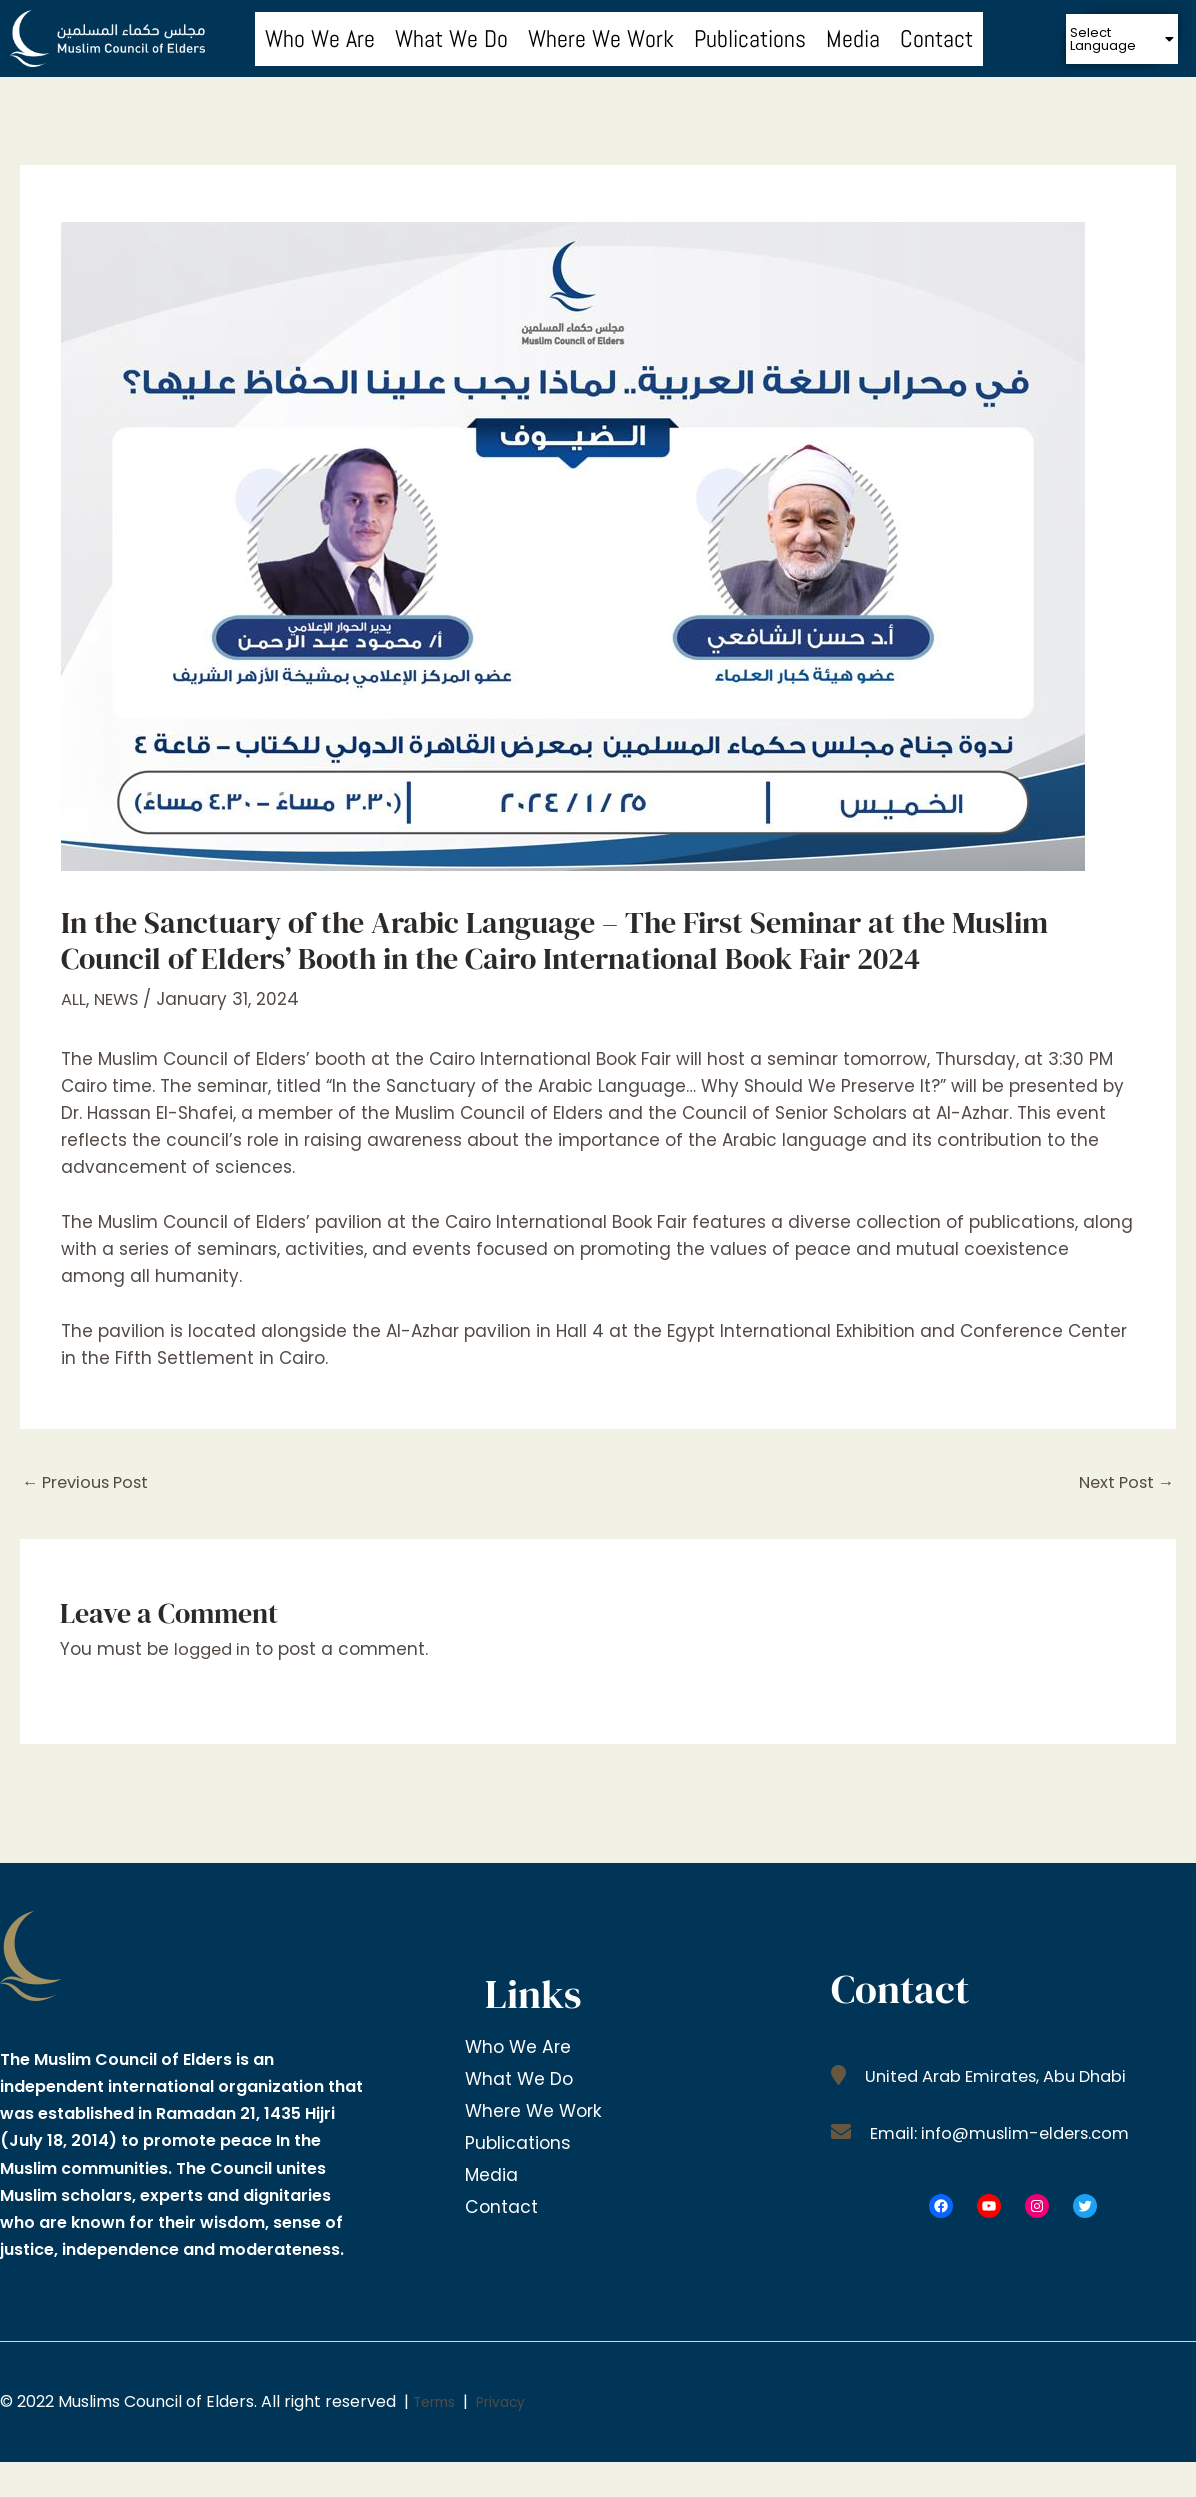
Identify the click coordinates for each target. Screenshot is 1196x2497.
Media (853, 38)
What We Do (451, 38)
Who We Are (320, 38)
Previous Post (90, 1483)
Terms (438, 2403)
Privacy (514, 2403)
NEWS (117, 999)
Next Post (1123, 1483)
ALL (73, 999)
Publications (750, 38)
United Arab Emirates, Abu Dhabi (1002, 2077)
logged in (215, 1651)
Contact (936, 38)
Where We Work (601, 38)
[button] (1123, 39)
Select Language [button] (1123, 39)
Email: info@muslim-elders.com (1005, 2134)
